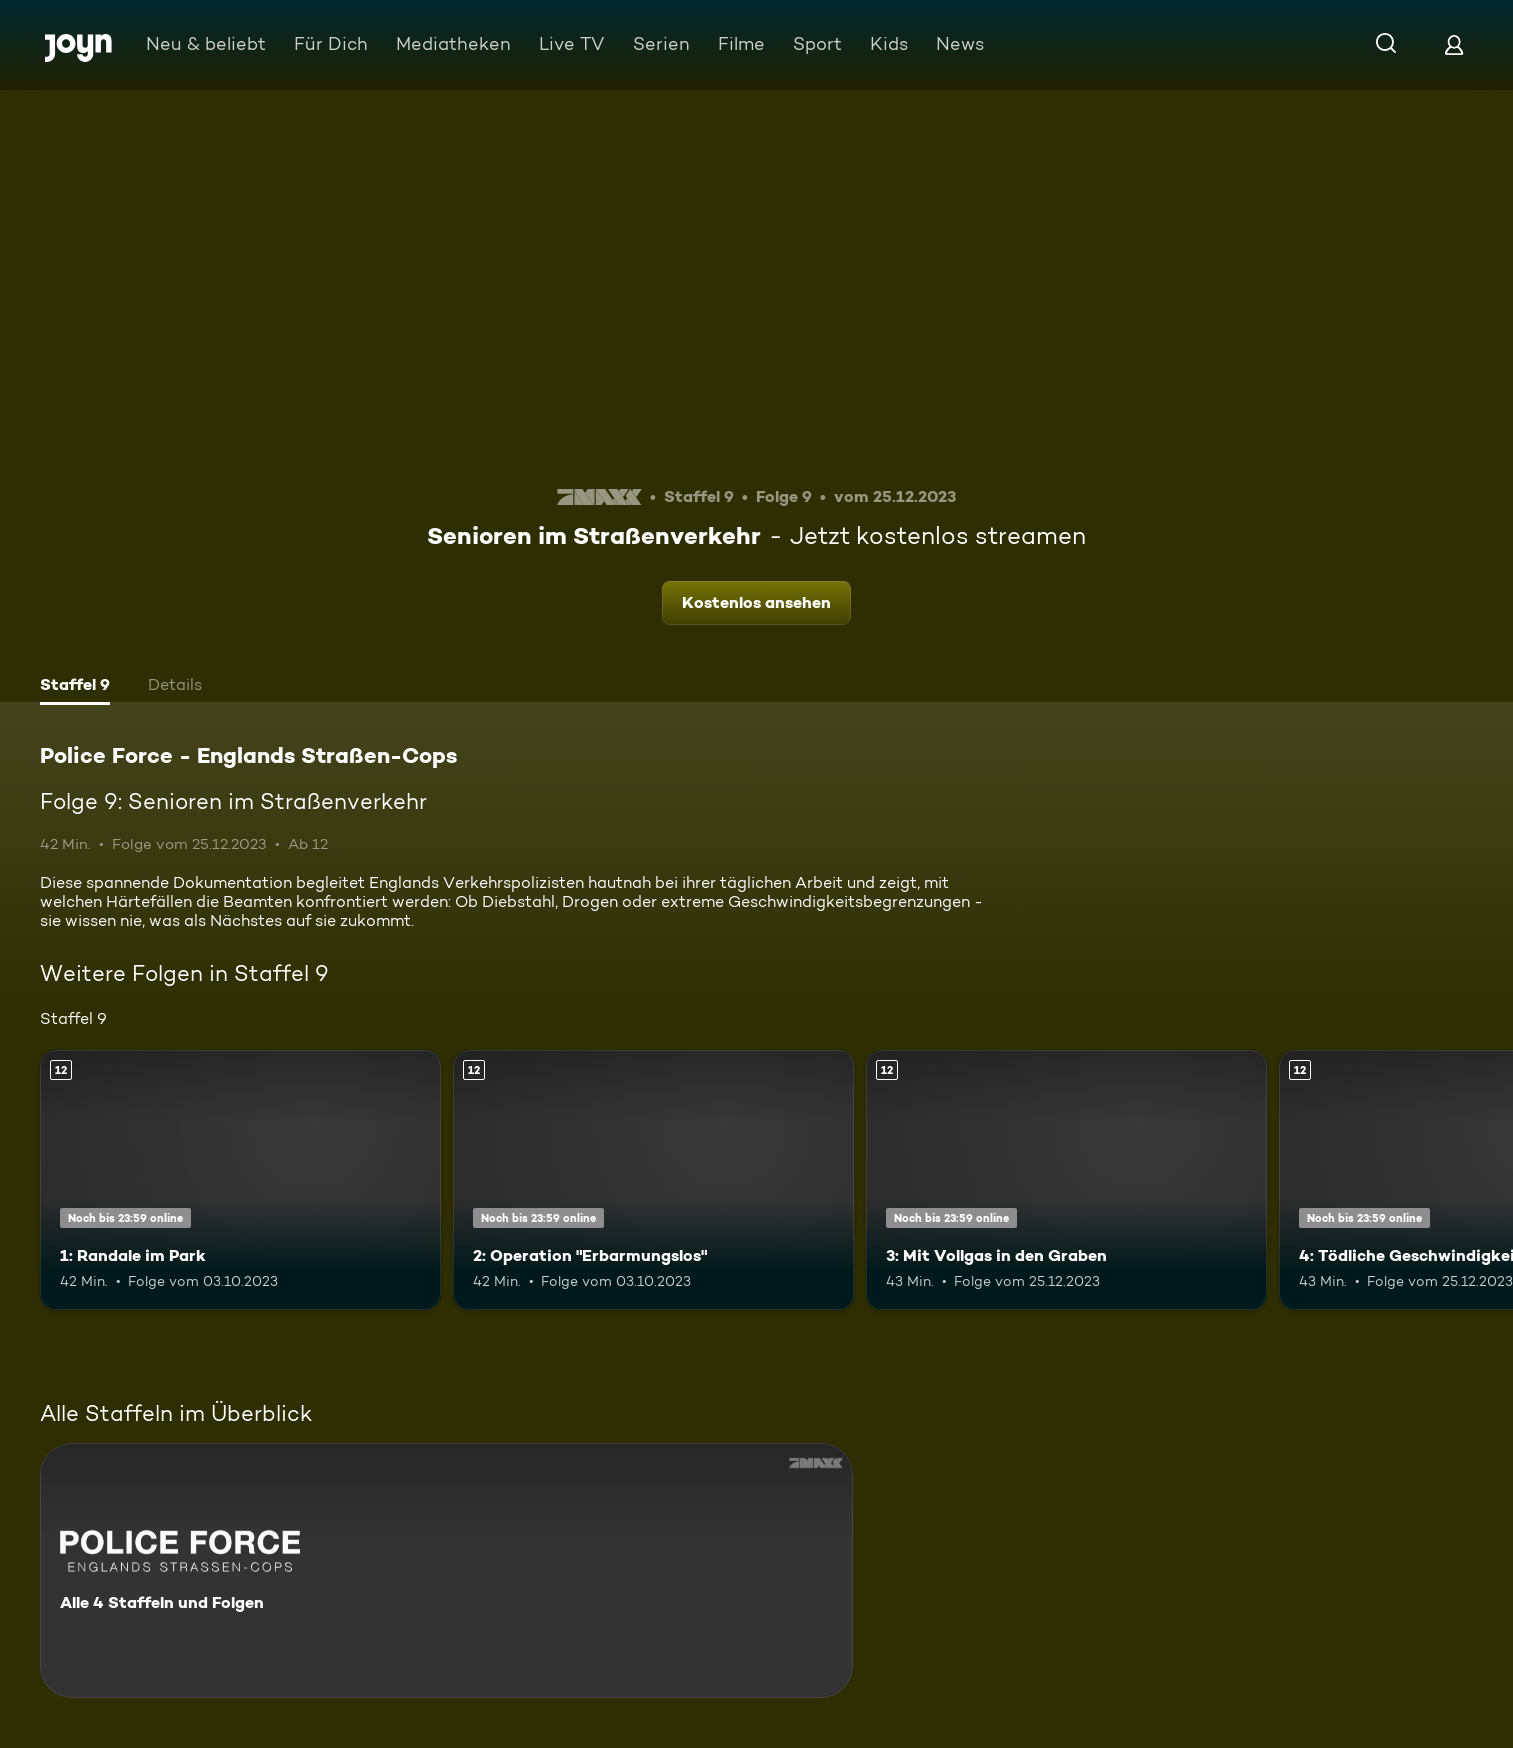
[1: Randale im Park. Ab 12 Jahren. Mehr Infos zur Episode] (240, 1180)
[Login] (1454, 44)
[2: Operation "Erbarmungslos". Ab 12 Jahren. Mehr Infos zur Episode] (653, 1180)
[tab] (75, 687)
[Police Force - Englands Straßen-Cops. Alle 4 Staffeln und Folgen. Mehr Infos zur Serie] (446, 1570)
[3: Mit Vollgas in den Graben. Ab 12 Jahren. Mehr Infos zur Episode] (1066, 1180)
